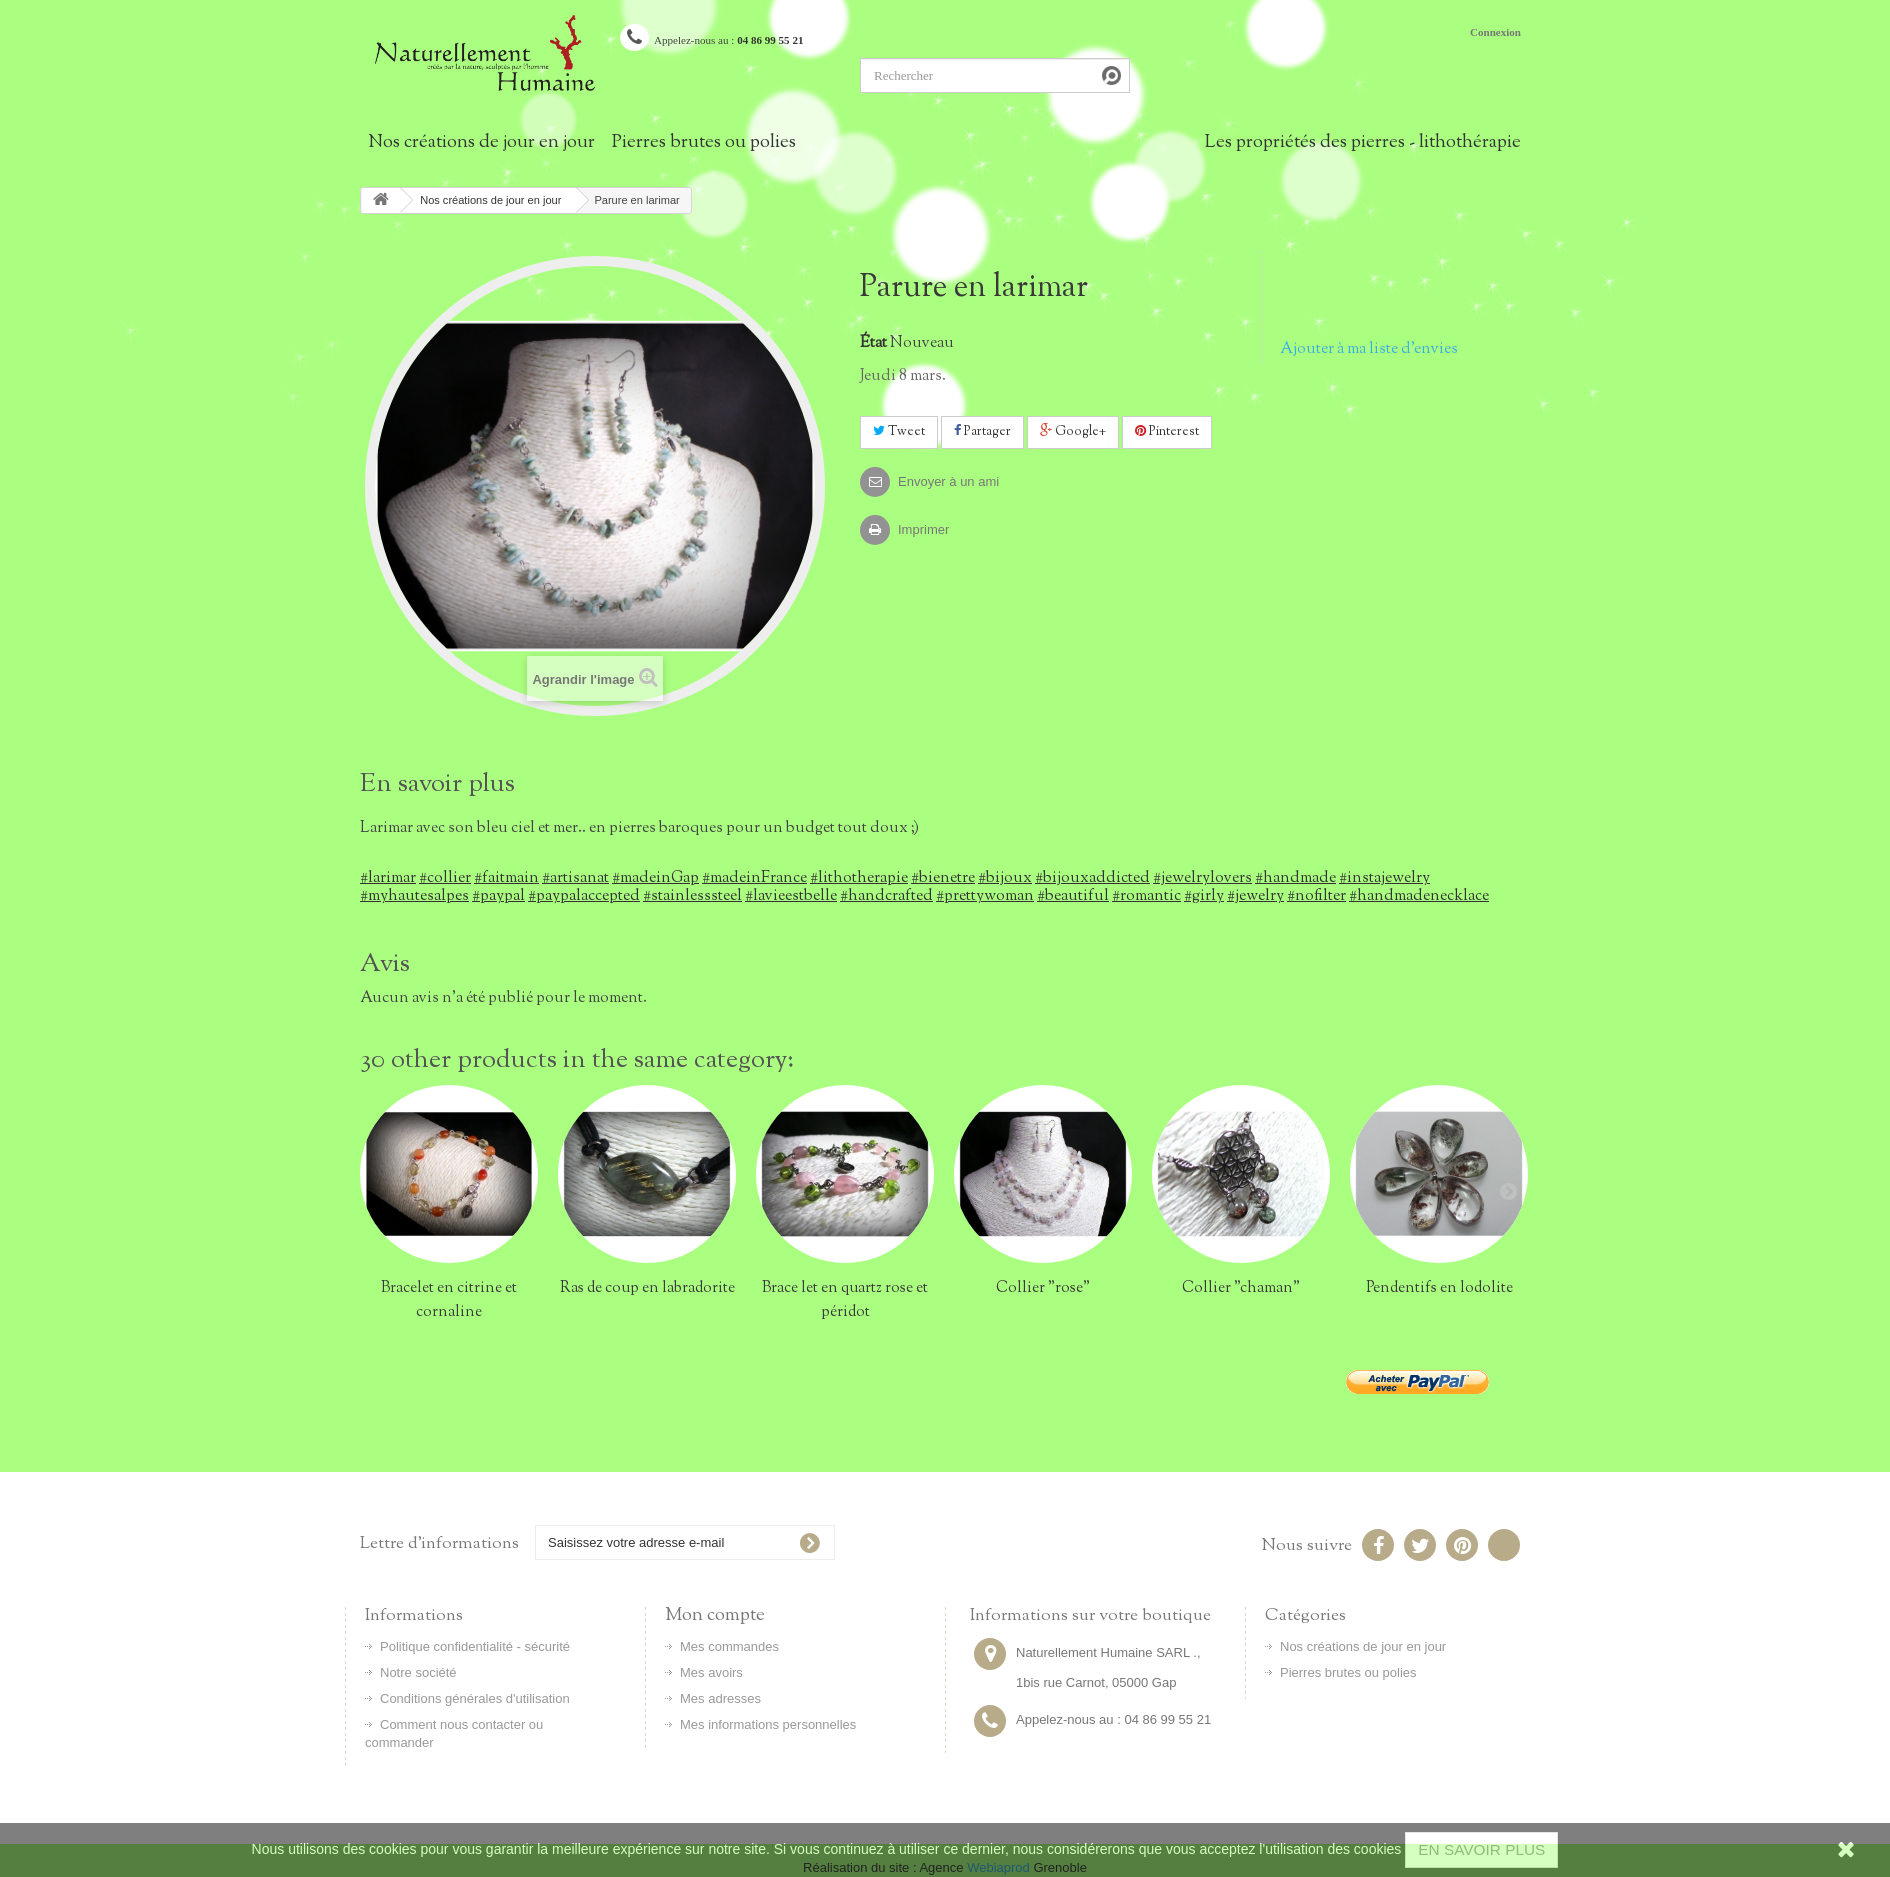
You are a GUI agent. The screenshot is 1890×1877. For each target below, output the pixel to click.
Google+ (1073, 432)
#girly (1204, 896)
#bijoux (1005, 878)
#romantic (1146, 896)
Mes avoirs (711, 1672)
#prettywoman (985, 896)
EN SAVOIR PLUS (1481, 1849)
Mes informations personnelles (768, 1724)
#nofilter (1316, 896)
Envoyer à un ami (948, 481)
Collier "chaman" (1241, 1288)
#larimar (388, 878)
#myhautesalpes (414, 896)
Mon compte (715, 1615)
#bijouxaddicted (1092, 878)
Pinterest (1167, 432)
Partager (982, 432)
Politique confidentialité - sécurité (475, 1646)
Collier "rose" (1043, 1288)
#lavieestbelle (791, 896)
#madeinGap (655, 878)
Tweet (899, 432)
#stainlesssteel (692, 896)
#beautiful (1073, 896)
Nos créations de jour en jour (481, 143)
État (873, 343)
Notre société (418, 1672)
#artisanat (575, 878)
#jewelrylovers (1202, 878)
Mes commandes (729, 1646)
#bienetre (943, 878)
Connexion (1495, 32)
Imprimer (923, 529)
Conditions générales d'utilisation (475, 1698)
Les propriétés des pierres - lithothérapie (1363, 143)
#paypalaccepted (584, 896)
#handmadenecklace (1419, 896)
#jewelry (1255, 896)
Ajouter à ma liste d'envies (1369, 349)
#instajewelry (1384, 878)
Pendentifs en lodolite (1439, 1288)
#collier (445, 878)
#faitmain (506, 878)
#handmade (1295, 878)
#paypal (498, 896)
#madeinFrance (754, 878)
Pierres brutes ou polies (704, 143)
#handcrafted (886, 896)
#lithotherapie (859, 878)
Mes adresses (720, 1698)
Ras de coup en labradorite (647, 1288)
